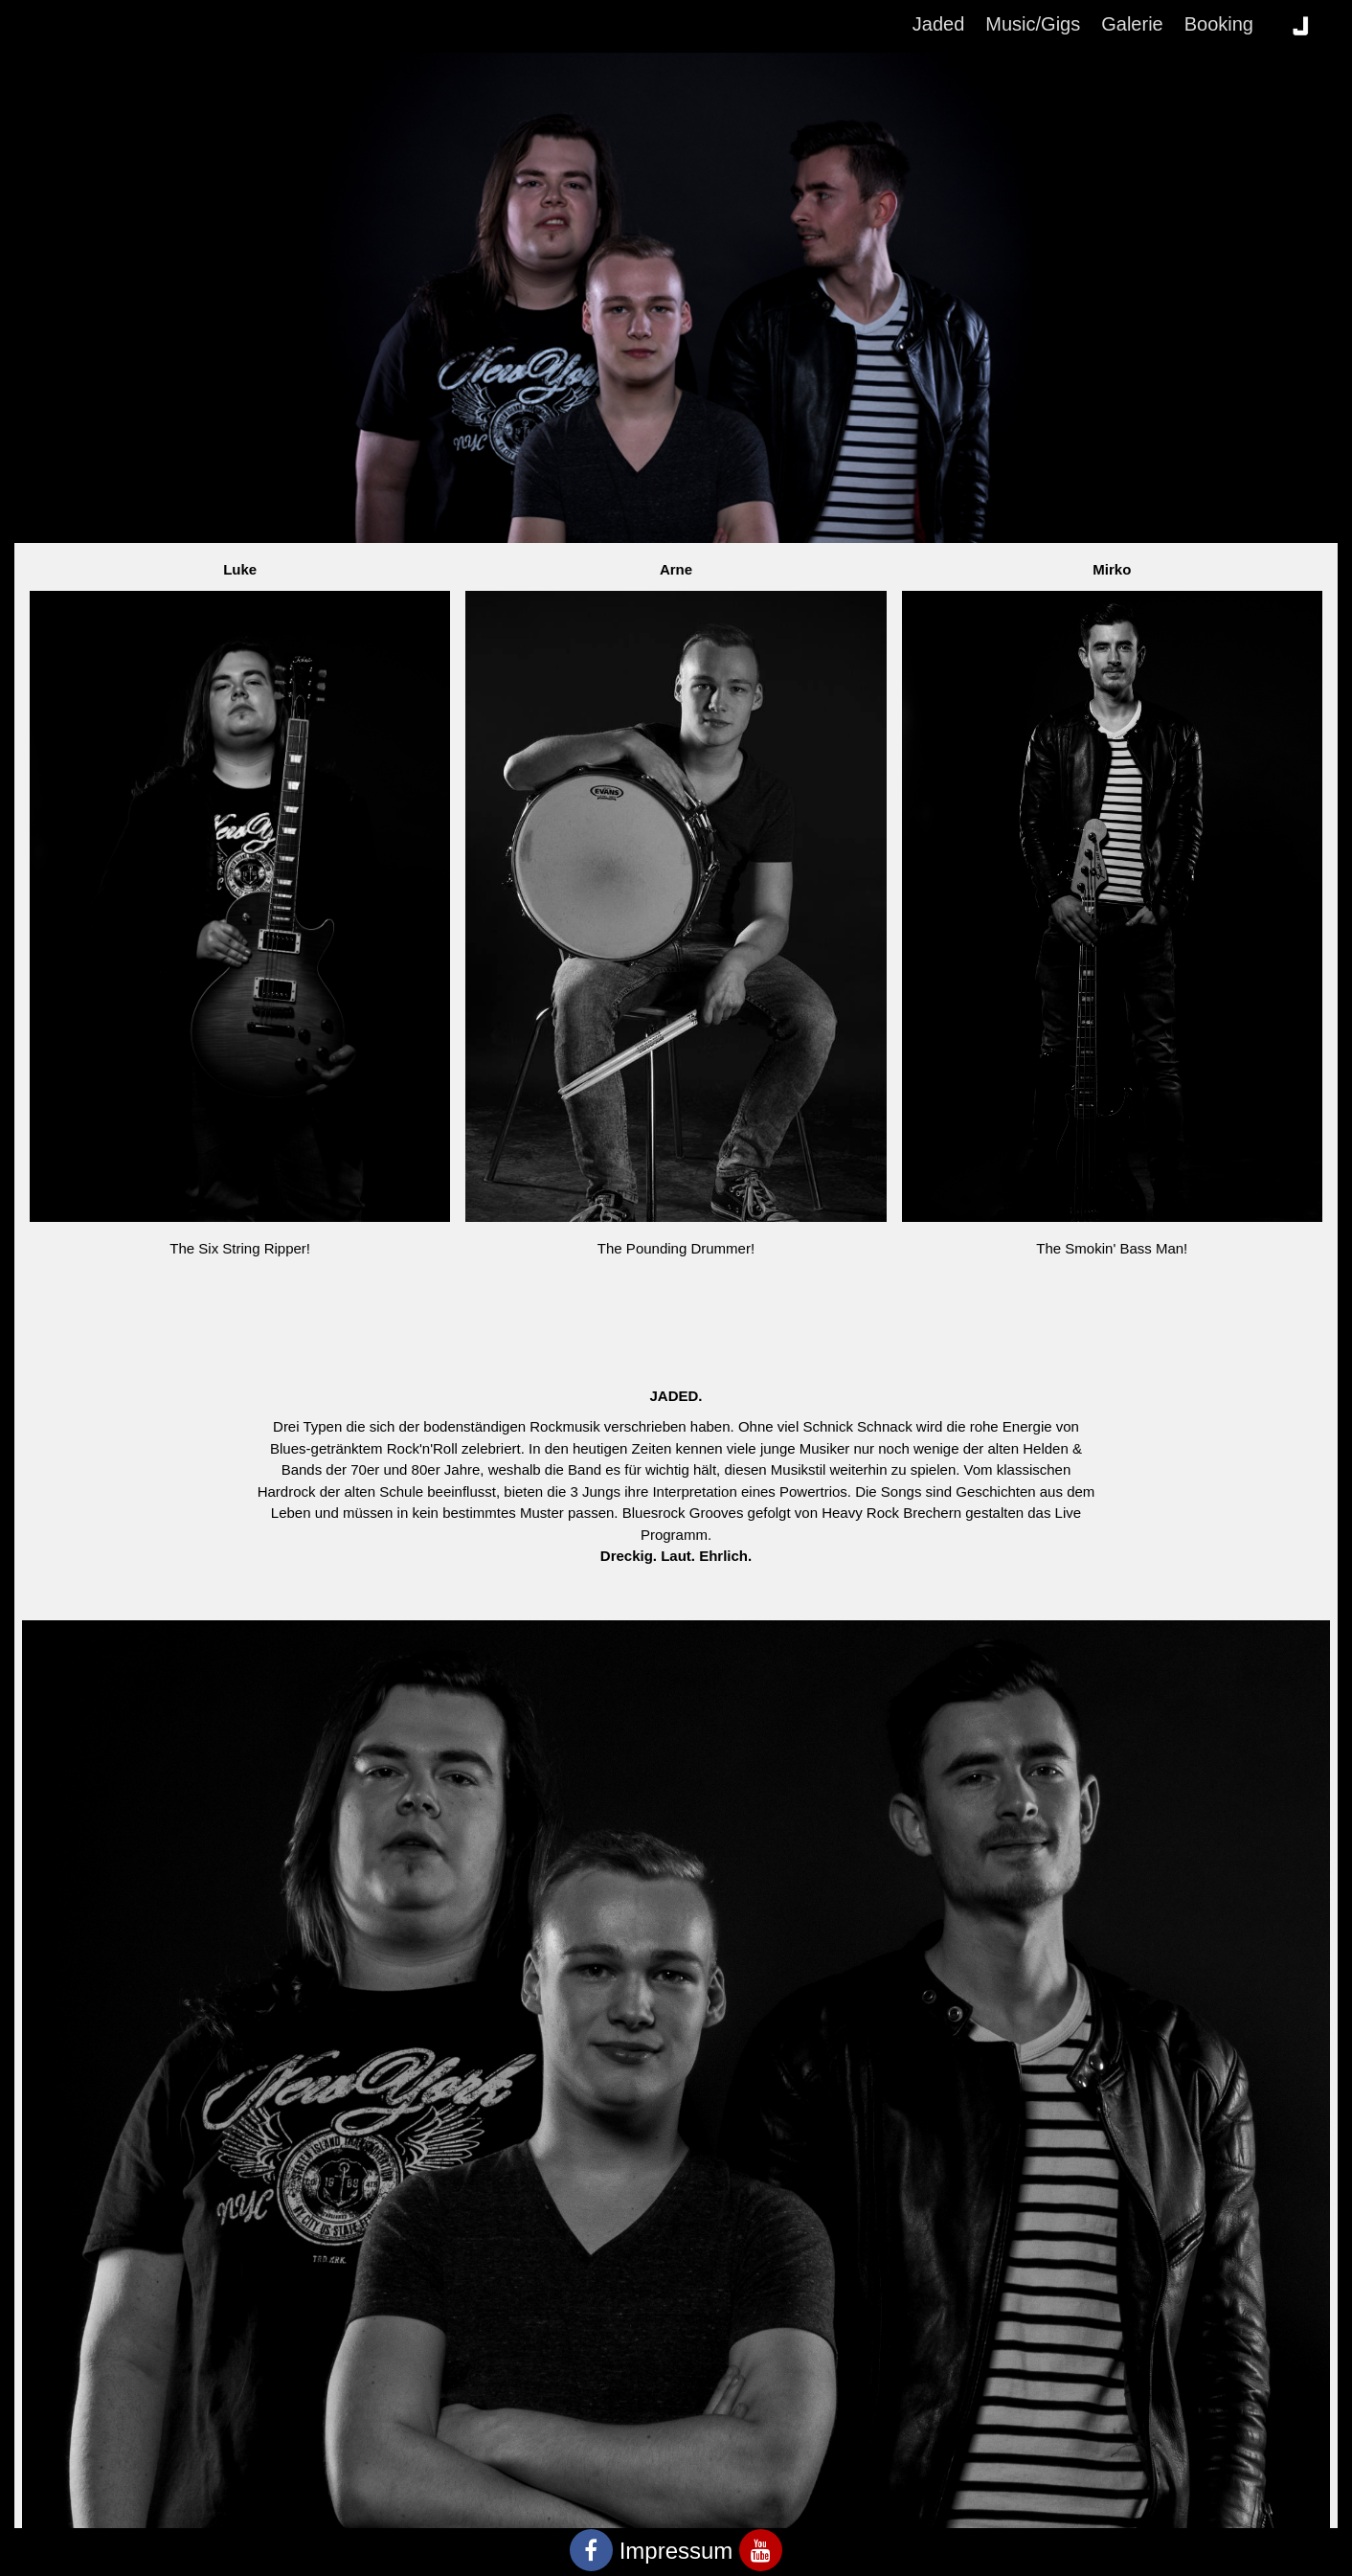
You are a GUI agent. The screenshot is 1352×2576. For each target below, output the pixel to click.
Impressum (676, 2551)
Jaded (939, 23)
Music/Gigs (1032, 23)
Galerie (1131, 23)
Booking (1218, 23)
